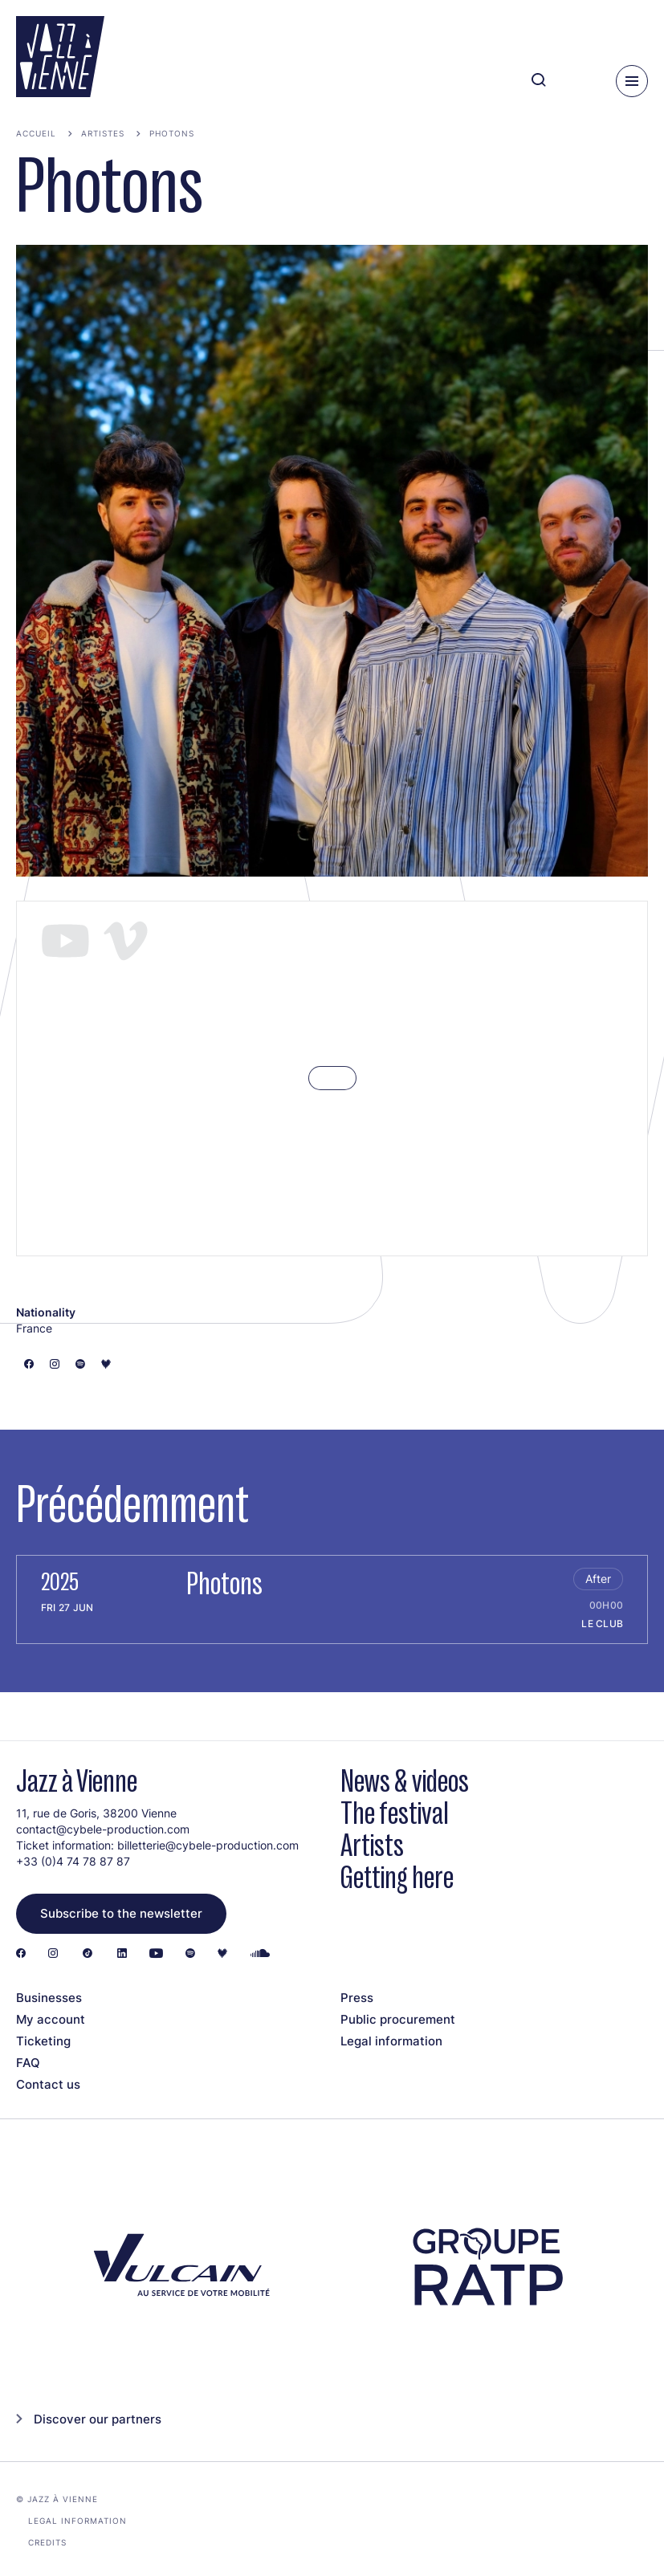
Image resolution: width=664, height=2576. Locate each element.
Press (356, 1997)
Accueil (36, 133)
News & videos (404, 1780)
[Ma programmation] (576, 81)
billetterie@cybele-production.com (208, 1845)
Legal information (391, 2041)
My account (50, 2019)
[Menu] (632, 81)
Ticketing (43, 2041)
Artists (372, 1845)
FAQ (28, 2062)
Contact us (48, 2084)
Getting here (397, 1877)
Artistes (102, 133)
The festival (394, 1813)
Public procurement (397, 2019)
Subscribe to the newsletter (121, 1913)
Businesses (49, 1997)
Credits (47, 2542)
